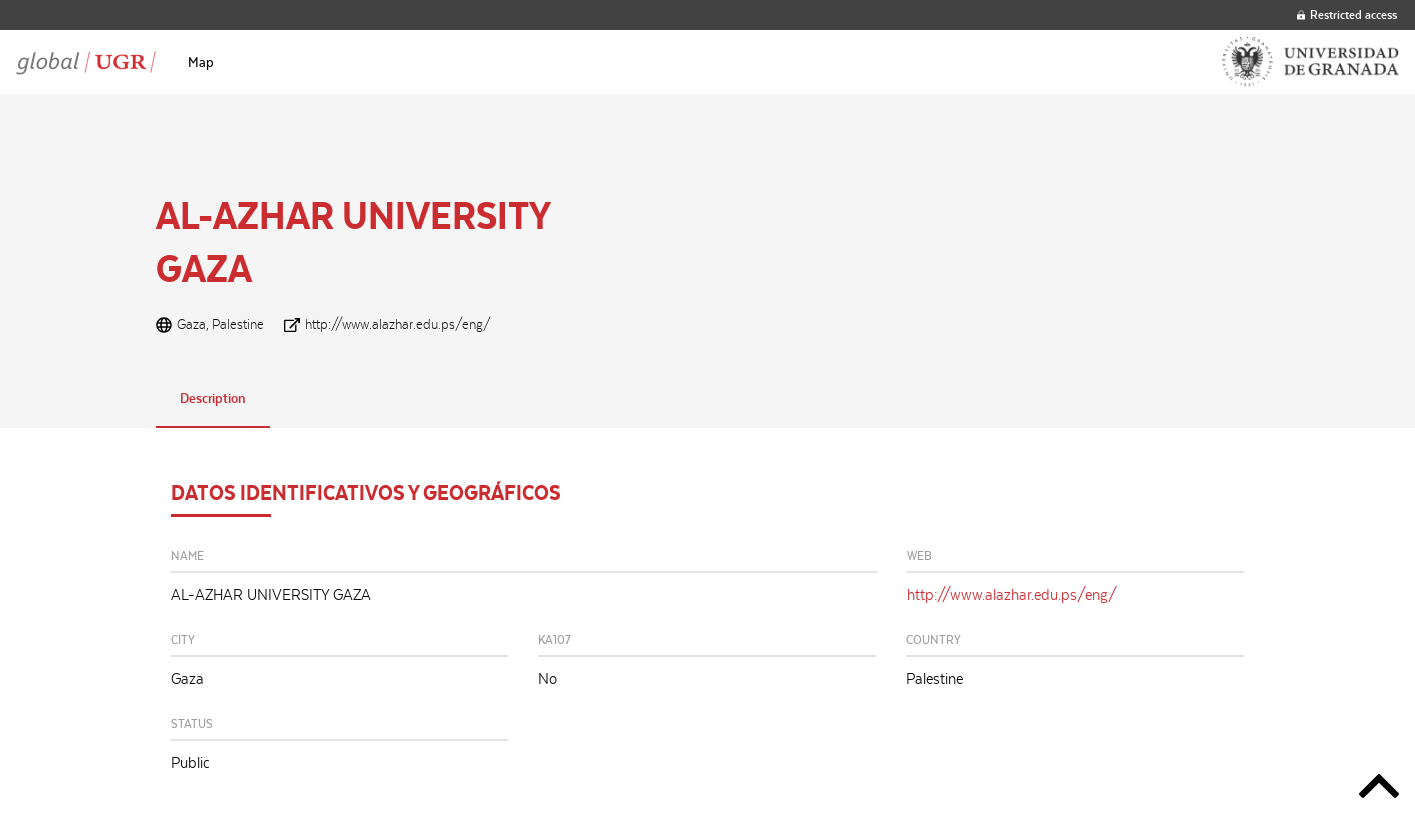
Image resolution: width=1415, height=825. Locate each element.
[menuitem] (201, 62)
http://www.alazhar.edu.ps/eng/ (398, 324)
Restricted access (1347, 14)
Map (201, 62)
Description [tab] (213, 398)
